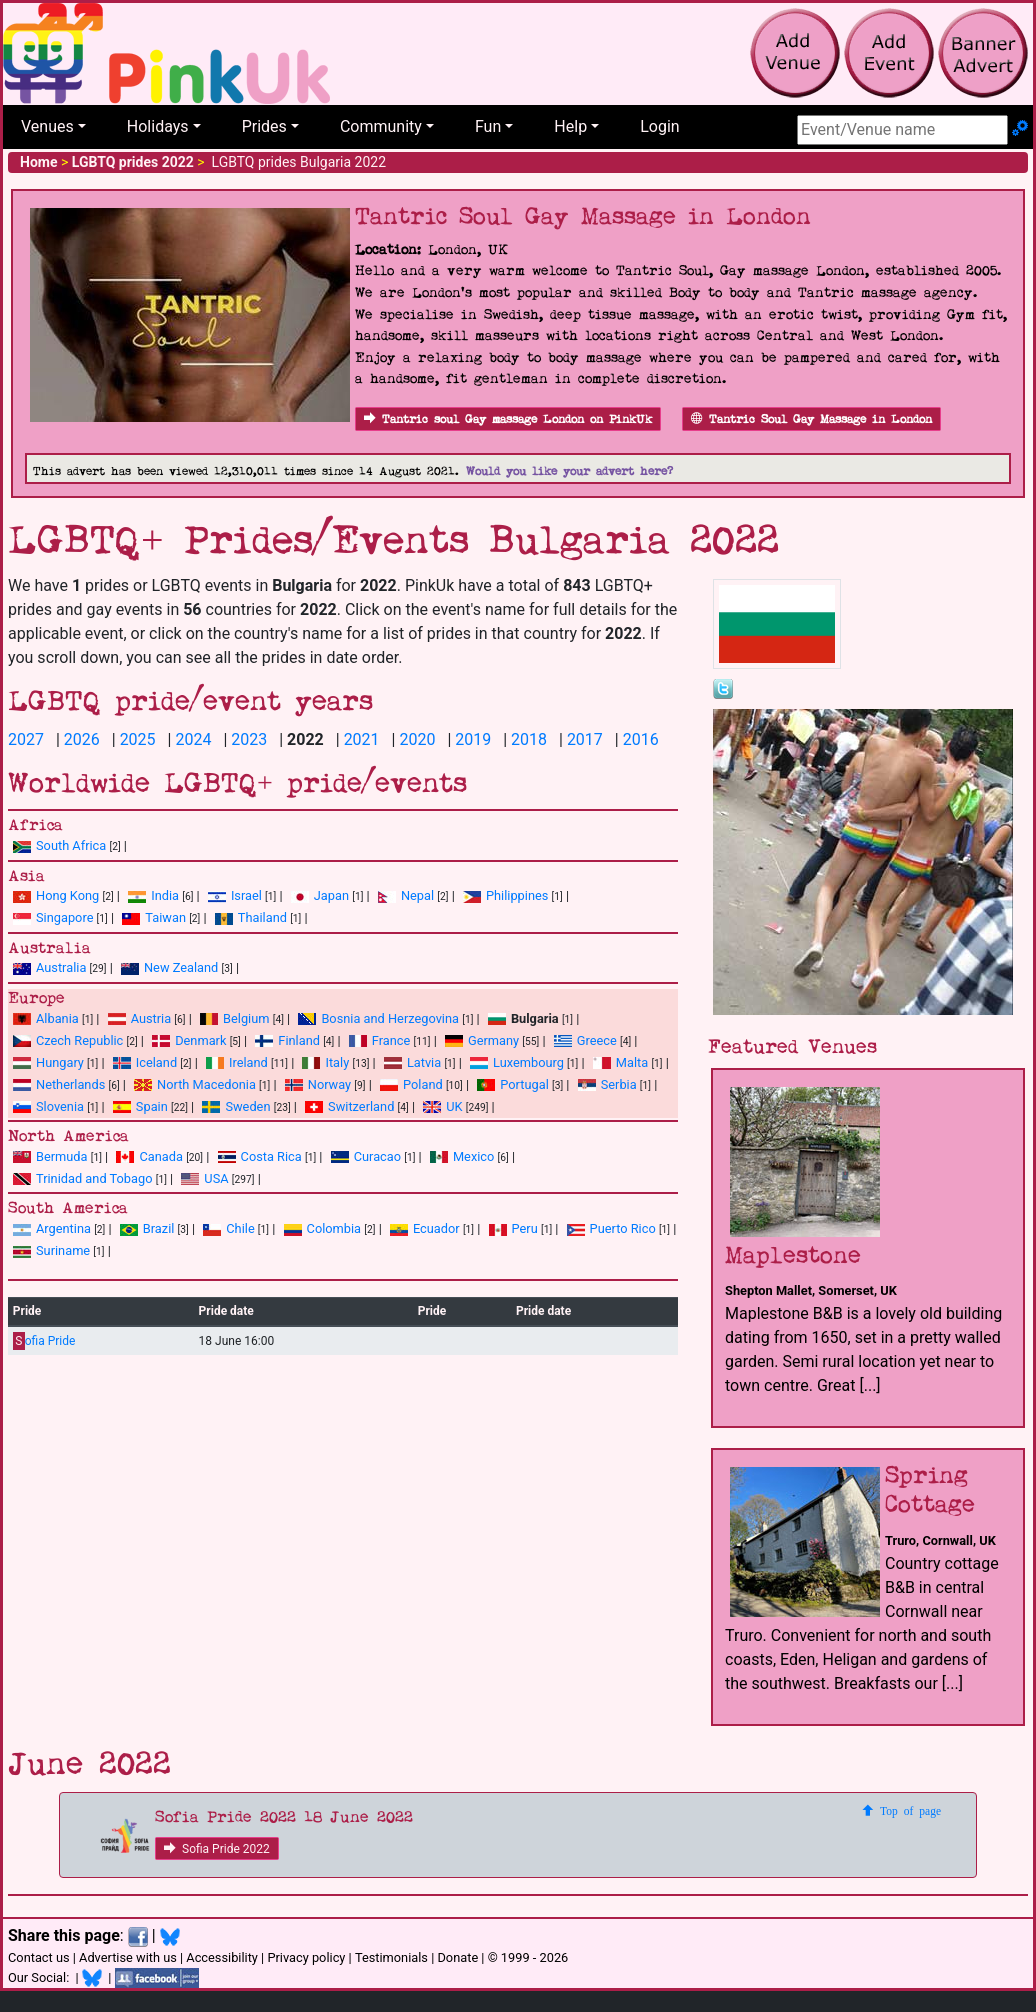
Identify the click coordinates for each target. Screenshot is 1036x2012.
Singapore (53, 917)
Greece (585, 1040)
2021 (362, 739)
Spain (140, 1106)
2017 (585, 739)
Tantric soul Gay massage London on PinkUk (508, 419)
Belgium (234, 1018)
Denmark (189, 1040)
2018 (529, 739)
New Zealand (169, 967)
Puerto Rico (611, 1228)
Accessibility (222, 1957)
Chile (228, 1228)
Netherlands (59, 1084)
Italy (325, 1062)
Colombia (323, 1228)
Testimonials (391, 1957)
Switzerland (349, 1106)
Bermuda (50, 1156)
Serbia (607, 1084)
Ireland (237, 1062)
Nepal (406, 895)
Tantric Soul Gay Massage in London (811, 419)
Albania (46, 1018)
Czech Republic (68, 1040)
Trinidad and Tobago (82, 1178)
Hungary (48, 1062)
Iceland (145, 1062)
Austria (140, 1018)
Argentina (52, 1228)
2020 (417, 739)
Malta (620, 1062)
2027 (26, 739)
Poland (411, 1084)
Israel (235, 895)
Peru (513, 1228)
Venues (47, 126)
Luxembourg (517, 1062)
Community (381, 126)
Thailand (251, 917)
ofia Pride (44, 1341)
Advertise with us (128, 1957)
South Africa (59, 845)
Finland (287, 1040)
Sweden (236, 1106)
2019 (473, 739)
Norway (318, 1084)
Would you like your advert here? (569, 471)
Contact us (39, 1957)
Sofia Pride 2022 (217, 1849)
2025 (138, 739)
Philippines (505, 895)
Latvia (412, 1062)
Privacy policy (306, 1957)
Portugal (512, 1084)
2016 (641, 739)
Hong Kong (56, 895)
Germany (482, 1040)
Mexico (462, 1156)
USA (204, 1178)
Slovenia (48, 1106)
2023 (249, 739)
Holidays (158, 126)
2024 (193, 739)
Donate (457, 1957)
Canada (149, 1156)
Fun (488, 126)
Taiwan (154, 917)
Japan (320, 895)
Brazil (147, 1228)
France (380, 1040)
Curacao (366, 1156)
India (153, 895)
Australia (49, 967)
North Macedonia (195, 1084)
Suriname (51, 1250)
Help (570, 126)
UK (442, 1106)
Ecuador (425, 1228)
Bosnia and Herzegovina (378, 1018)
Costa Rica (260, 1156)
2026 (82, 739)
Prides (264, 126)
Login (659, 126)
